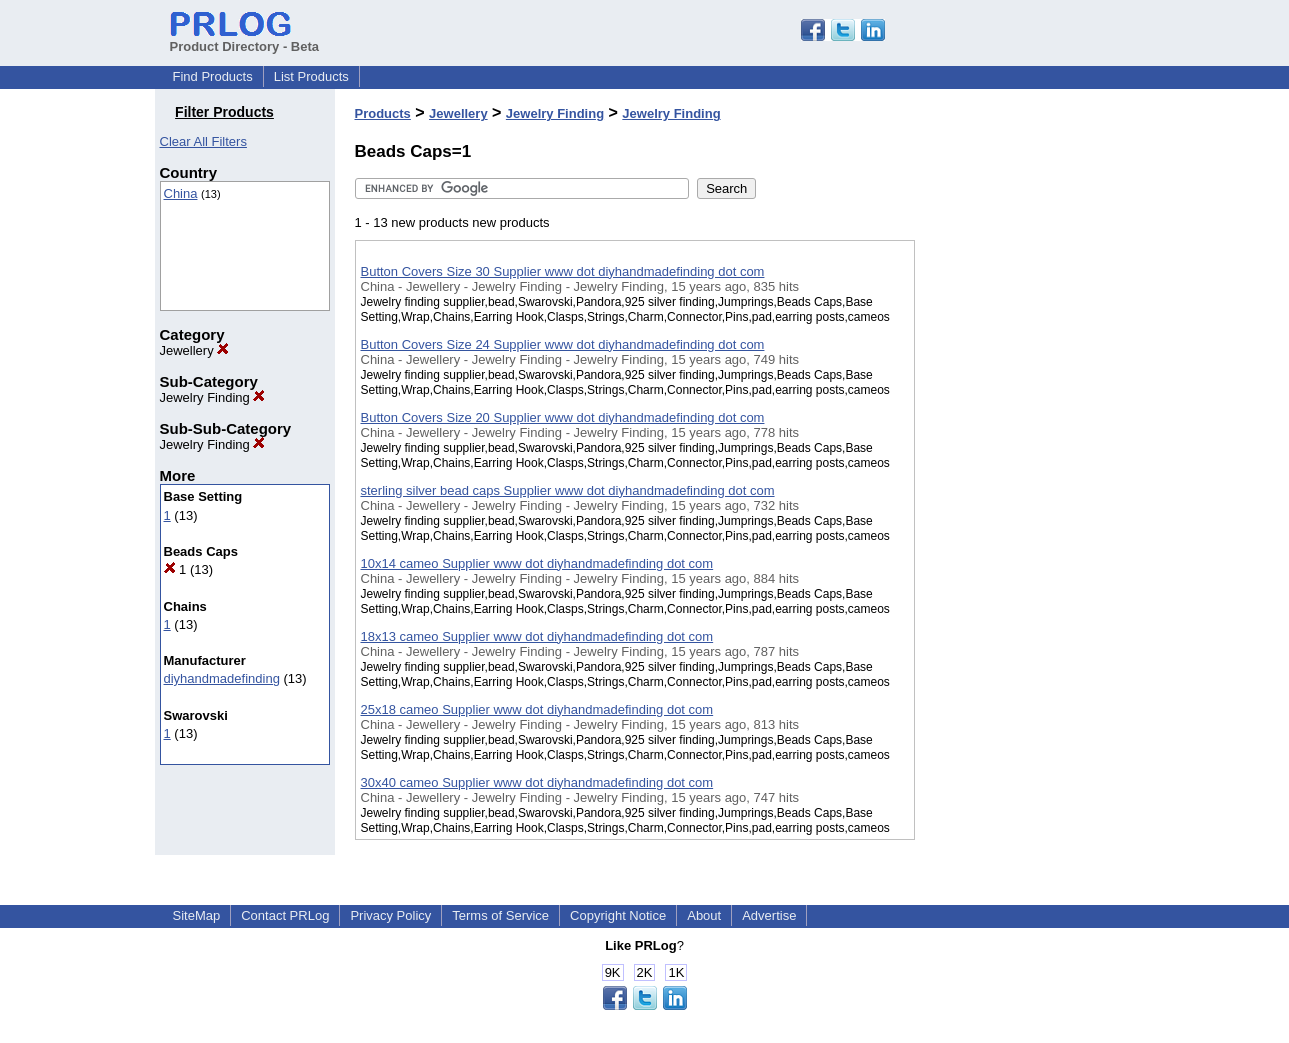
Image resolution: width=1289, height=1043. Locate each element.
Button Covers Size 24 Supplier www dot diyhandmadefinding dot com (563, 344)
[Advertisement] (1015, 519)
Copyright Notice (618, 915)
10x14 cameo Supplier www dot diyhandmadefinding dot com (537, 563)
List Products (311, 76)
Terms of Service (500, 915)
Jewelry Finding (213, 397)
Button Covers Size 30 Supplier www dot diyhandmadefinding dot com (563, 271)
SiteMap (197, 915)
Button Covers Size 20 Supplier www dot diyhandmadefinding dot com (563, 417)
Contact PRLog (285, 915)
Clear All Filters (203, 141)
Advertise (769, 915)
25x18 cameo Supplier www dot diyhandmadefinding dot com (537, 709)
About (704, 915)
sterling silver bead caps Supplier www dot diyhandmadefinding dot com (568, 490)
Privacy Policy (390, 915)
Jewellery (195, 350)
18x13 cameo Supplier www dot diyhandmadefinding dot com (537, 636)
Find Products (213, 76)
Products (383, 113)
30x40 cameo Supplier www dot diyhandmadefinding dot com (537, 782)
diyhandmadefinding (222, 678)
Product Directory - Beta (245, 39)
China (181, 193)
